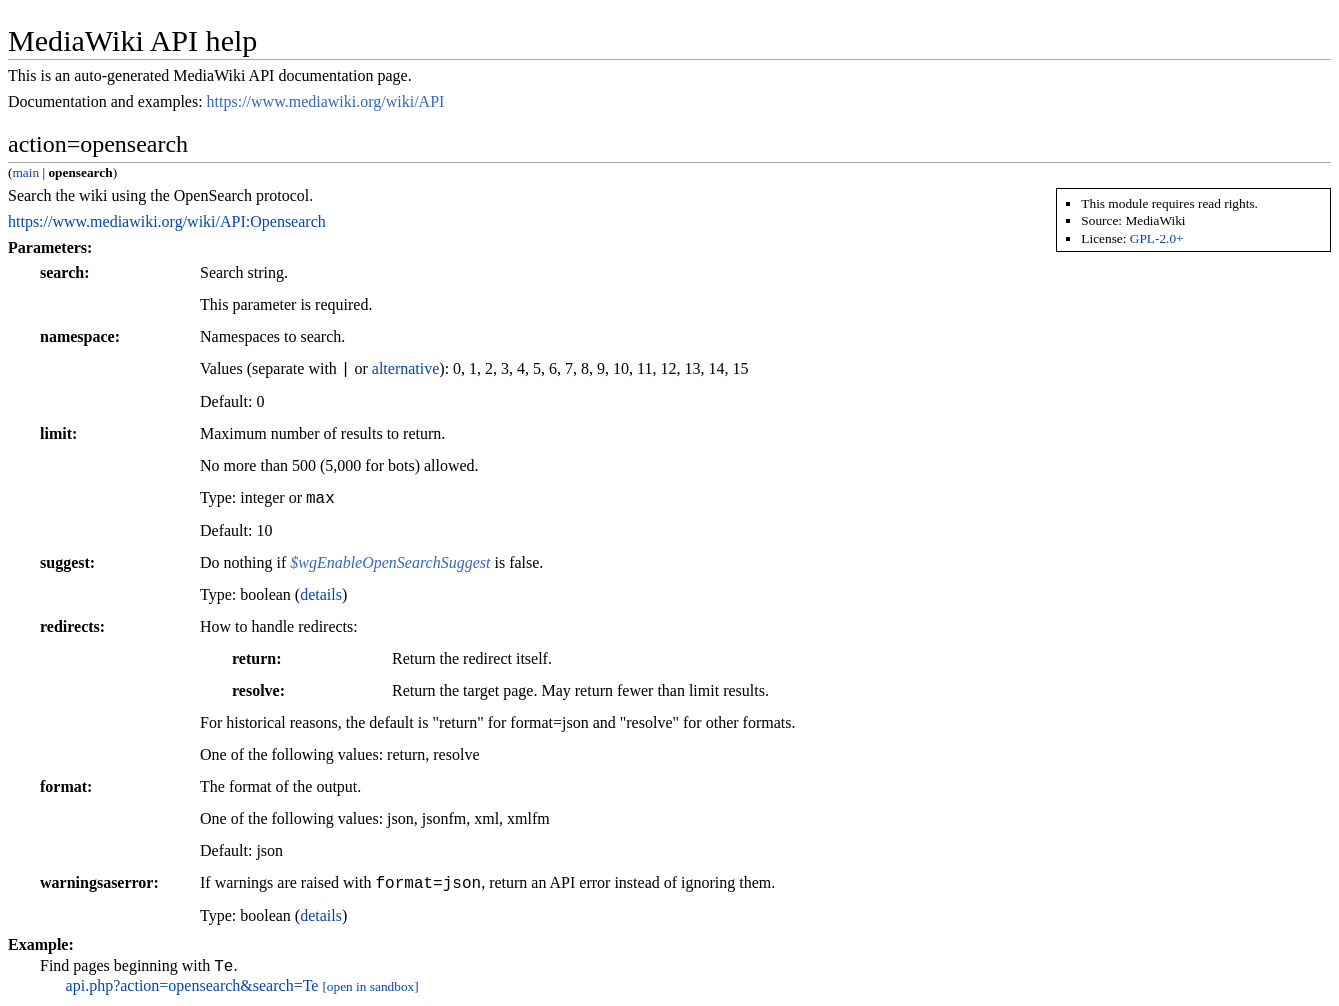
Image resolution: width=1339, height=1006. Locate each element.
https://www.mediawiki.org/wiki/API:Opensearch (167, 221)
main (25, 172)
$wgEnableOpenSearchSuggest (390, 562)
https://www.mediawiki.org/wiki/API (326, 101)
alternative (406, 369)
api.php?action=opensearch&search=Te (192, 988)
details (321, 594)
